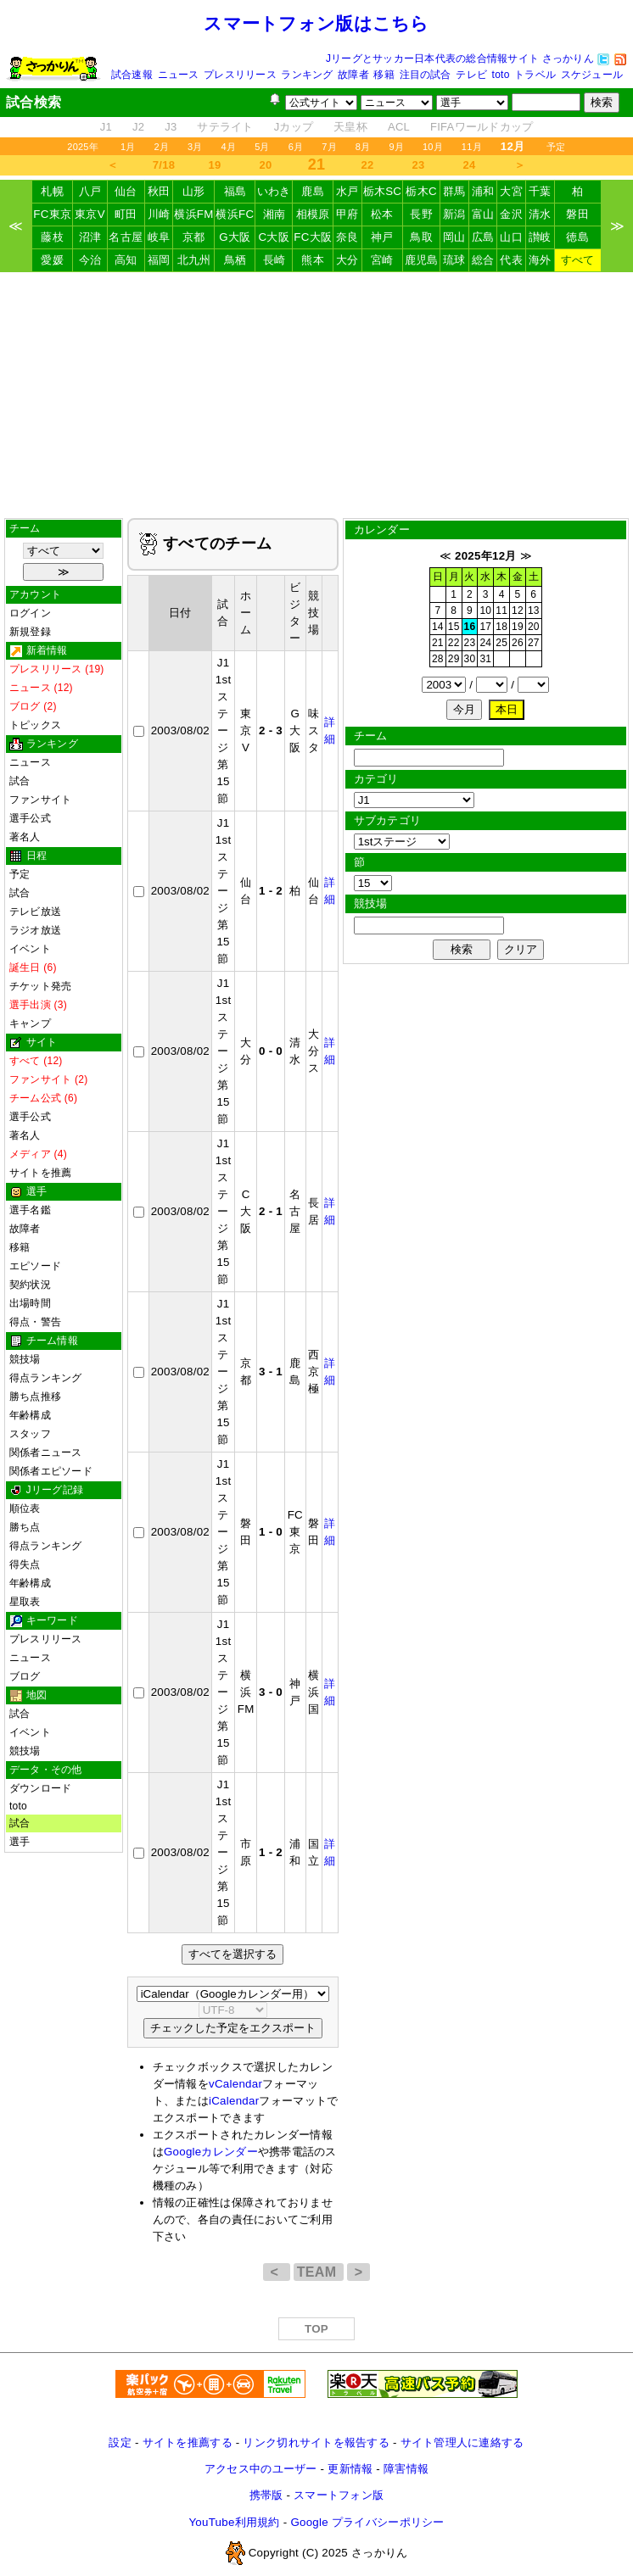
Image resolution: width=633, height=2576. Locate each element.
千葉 (540, 191)
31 (485, 659)
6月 (296, 147)
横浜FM (193, 214)
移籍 (383, 75)
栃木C (421, 191)
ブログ (25, 1676)
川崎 (159, 214)
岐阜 (159, 237)
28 (438, 659)
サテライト (225, 126)
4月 (229, 147)
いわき (274, 191)
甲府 (347, 214)
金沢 (511, 214)
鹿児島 (422, 260)
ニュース (178, 75)
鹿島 (312, 191)
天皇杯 (350, 126)
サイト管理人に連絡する (462, 2442)
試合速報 (132, 75)
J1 (106, 126)
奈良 (347, 237)
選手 (19, 1842)
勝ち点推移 (35, 1396)
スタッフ (30, 1434)
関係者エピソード (50, 1471)
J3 (170, 126)
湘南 (274, 214)
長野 (421, 214)
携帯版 (266, 2495)
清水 (540, 214)
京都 (193, 237)
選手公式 (30, 818)
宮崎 (382, 260)
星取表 (25, 1602)
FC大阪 (313, 237)
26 (518, 643)
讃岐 (540, 237)
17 (485, 627)
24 (469, 165)
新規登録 (30, 632)
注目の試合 (425, 75)
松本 (382, 214)
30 (470, 659)
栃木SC (382, 191)
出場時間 (30, 1303)
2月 (161, 147)
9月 (396, 147)
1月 (128, 147)
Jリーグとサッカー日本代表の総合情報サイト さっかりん (460, 58)
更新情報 (350, 2468)
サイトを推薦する (187, 2442)
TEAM (318, 2272)
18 (501, 627)
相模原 (313, 214)
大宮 (511, 191)
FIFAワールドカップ (481, 126)
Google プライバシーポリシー (367, 2522)
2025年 (82, 147)
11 (501, 610)
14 (438, 627)
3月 (195, 147)
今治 (90, 260)
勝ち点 (25, 1527)
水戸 (347, 191)
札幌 (52, 191)
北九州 (194, 260)
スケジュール (592, 75)
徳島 (577, 237)
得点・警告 (35, 1322)
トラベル (535, 75)
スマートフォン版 (339, 2495)
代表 (511, 260)
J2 (138, 126)
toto (501, 75)
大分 (347, 260)
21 (438, 643)
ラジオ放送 (35, 930)
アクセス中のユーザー (260, 2468)
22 (367, 165)
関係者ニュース (45, 1452)
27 (534, 643)
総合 (483, 260)
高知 (126, 260)
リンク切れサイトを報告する (316, 2442)
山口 (511, 237)
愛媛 (52, 260)
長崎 (274, 260)
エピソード (35, 1266)
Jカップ (294, 126)
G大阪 (234, 237)
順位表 (25, 1508)
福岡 (159, 260)
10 (485, 610)
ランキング (307, 75)
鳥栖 (235, 260)
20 (266, 165)
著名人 (25, 837)
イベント (30, 949)
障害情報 (406, 2468)
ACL (399, 126)
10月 (433, 147)
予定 (555, 147)
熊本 (312, 260)
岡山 (454, 237)
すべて (578, 260)
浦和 (483, 191)
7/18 (164, 165)
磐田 (577, 214)
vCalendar (235, 2083)
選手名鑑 (30, 1210)
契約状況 (30, 1285)
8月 (363, 147)
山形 (193, 191)
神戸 (382, 237)
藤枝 (52, 237)
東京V (90, 214)
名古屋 (126, 237)
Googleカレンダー (211, 2151)
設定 (120, 2442)
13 (534, 610)
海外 (540, 260)
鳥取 (421, 237)
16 (470, 627)
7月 (329, 147)
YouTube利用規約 (233, 2522)
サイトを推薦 (40, 1173)
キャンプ (30, 1023)
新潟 (454, 214)
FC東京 (52, 214)
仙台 (126, 191)
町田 (126, 214)
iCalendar (234, 2100)
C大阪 (274, 237)
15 (454, 627)
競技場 (25, 1359)
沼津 (90, 237)
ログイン (30, 613)
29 (454, 659)
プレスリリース (240, 75)
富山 (483, 214)
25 (501, 643)
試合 (19, 781)
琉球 (454, 260)
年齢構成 (30, 1415)
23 (418, 165)
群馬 (454, 191)
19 (215, 165)
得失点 (25, 1564)
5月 (262, 147)
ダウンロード (40, 1788)
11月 (472, 147)
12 (518, 610)
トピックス (35, 725)
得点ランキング (45, 1378)
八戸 (90, 191)
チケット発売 (40, 986)
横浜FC (235, 214)
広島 (483, 237)
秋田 (159, 191)
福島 (235, 191)
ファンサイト (40, 800)
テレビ (471, 75)
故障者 (353, 75)
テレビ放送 (35, 911)
